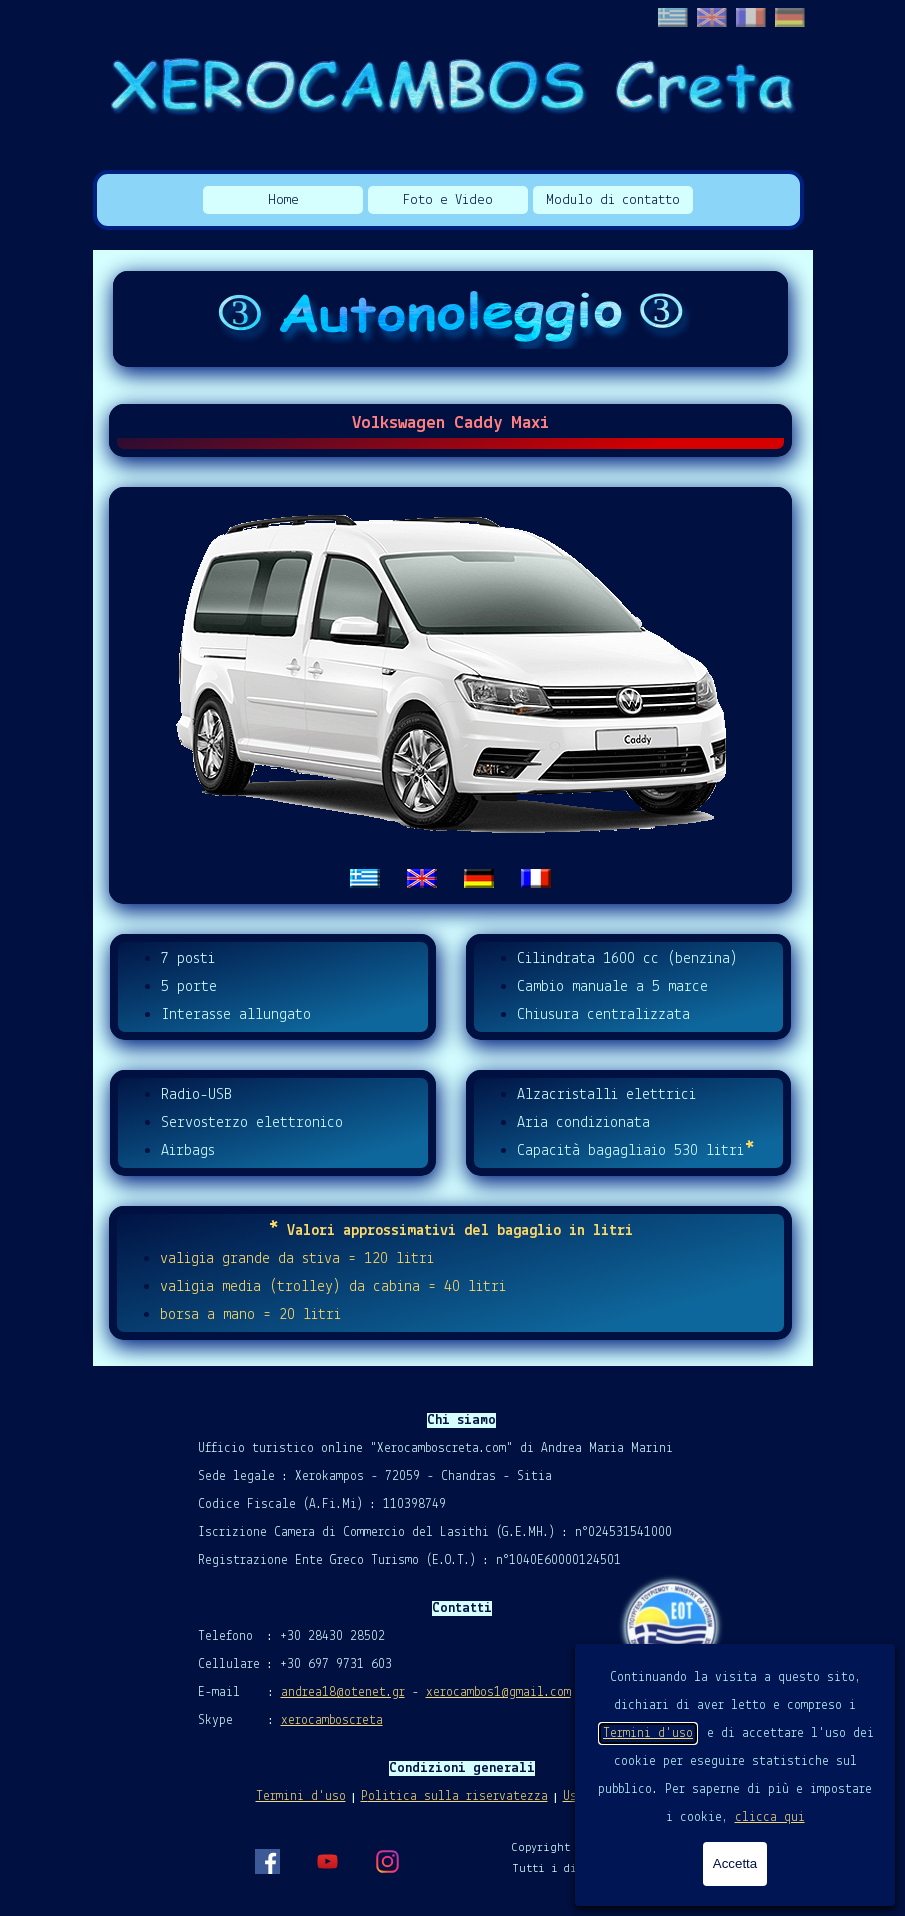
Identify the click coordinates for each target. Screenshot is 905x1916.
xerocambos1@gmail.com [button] (498, 1692)
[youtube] (327, 1861)
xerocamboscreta (332, 1720)
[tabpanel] (451, 695)
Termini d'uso (648, 1733)
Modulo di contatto (613, 200)
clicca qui (770, 1817)
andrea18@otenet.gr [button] (343, 1692)
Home (283, 200)
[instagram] (387, 1861)
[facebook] (267, 1861)
